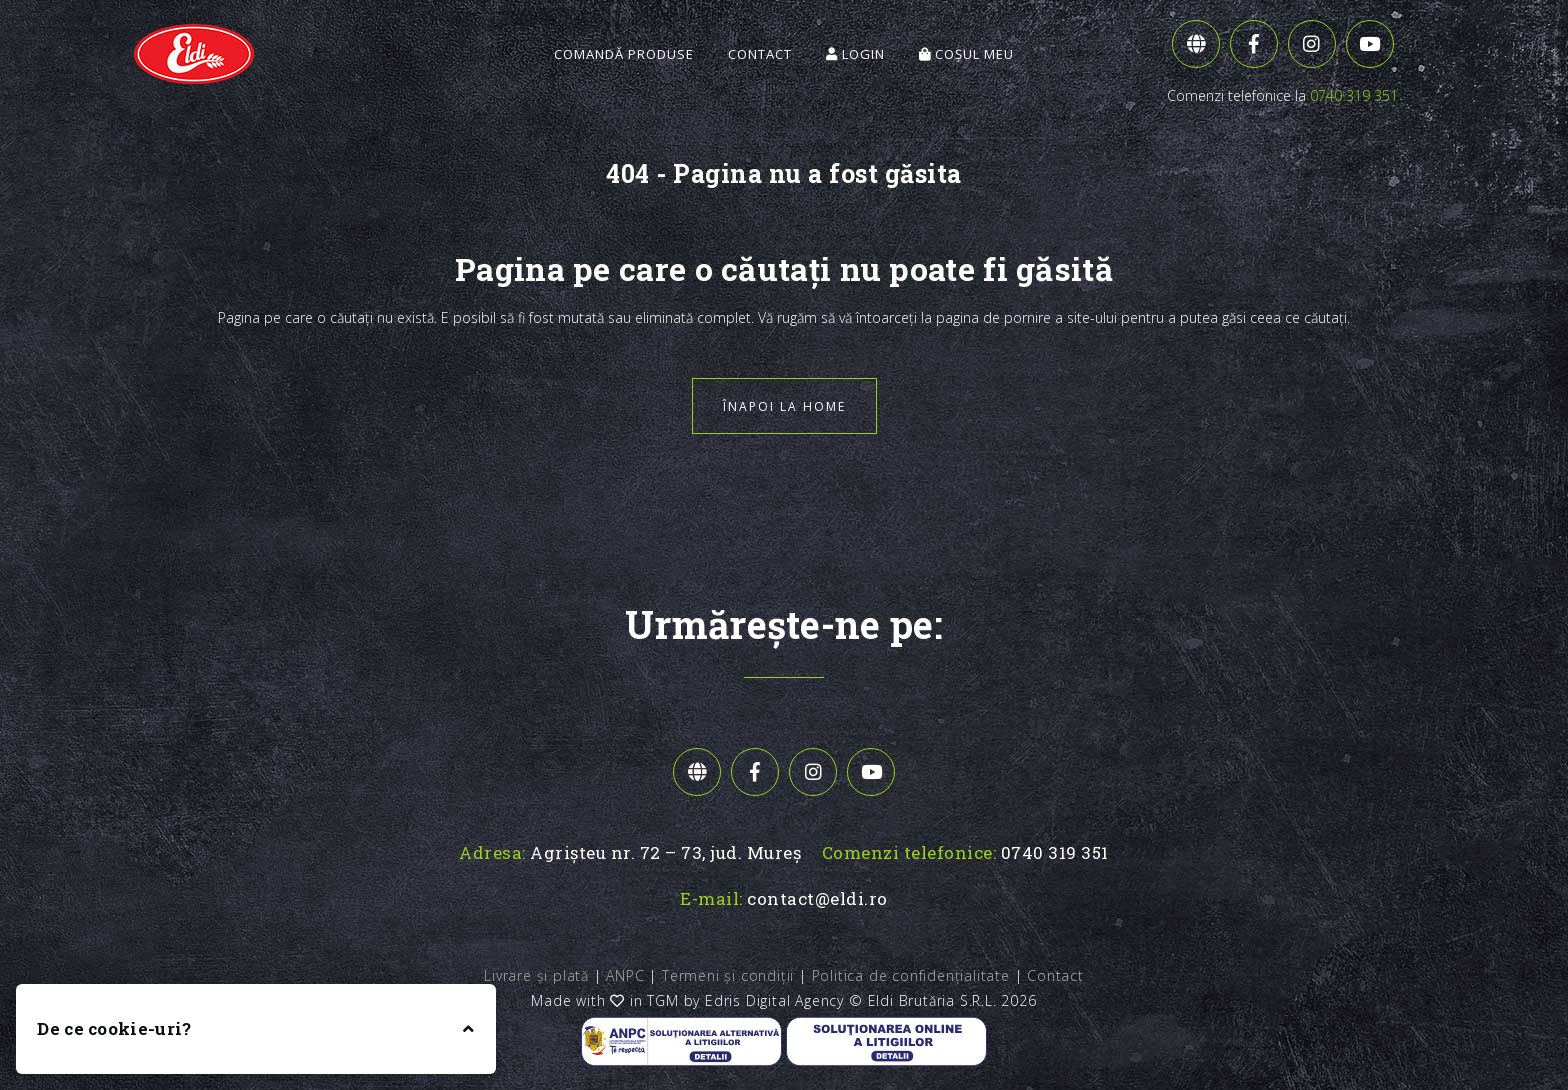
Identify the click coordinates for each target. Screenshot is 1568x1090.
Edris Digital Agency (774, 1000)
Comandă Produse (624, 54)
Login (855, 54)
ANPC (625, 975)
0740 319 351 (1354, 95)
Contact (760, 54)
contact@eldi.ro (817, 898)
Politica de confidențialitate (911, 975)
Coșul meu (966, 54)
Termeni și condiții (728, 975)
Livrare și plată (536, 975)
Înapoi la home (784, 406)
